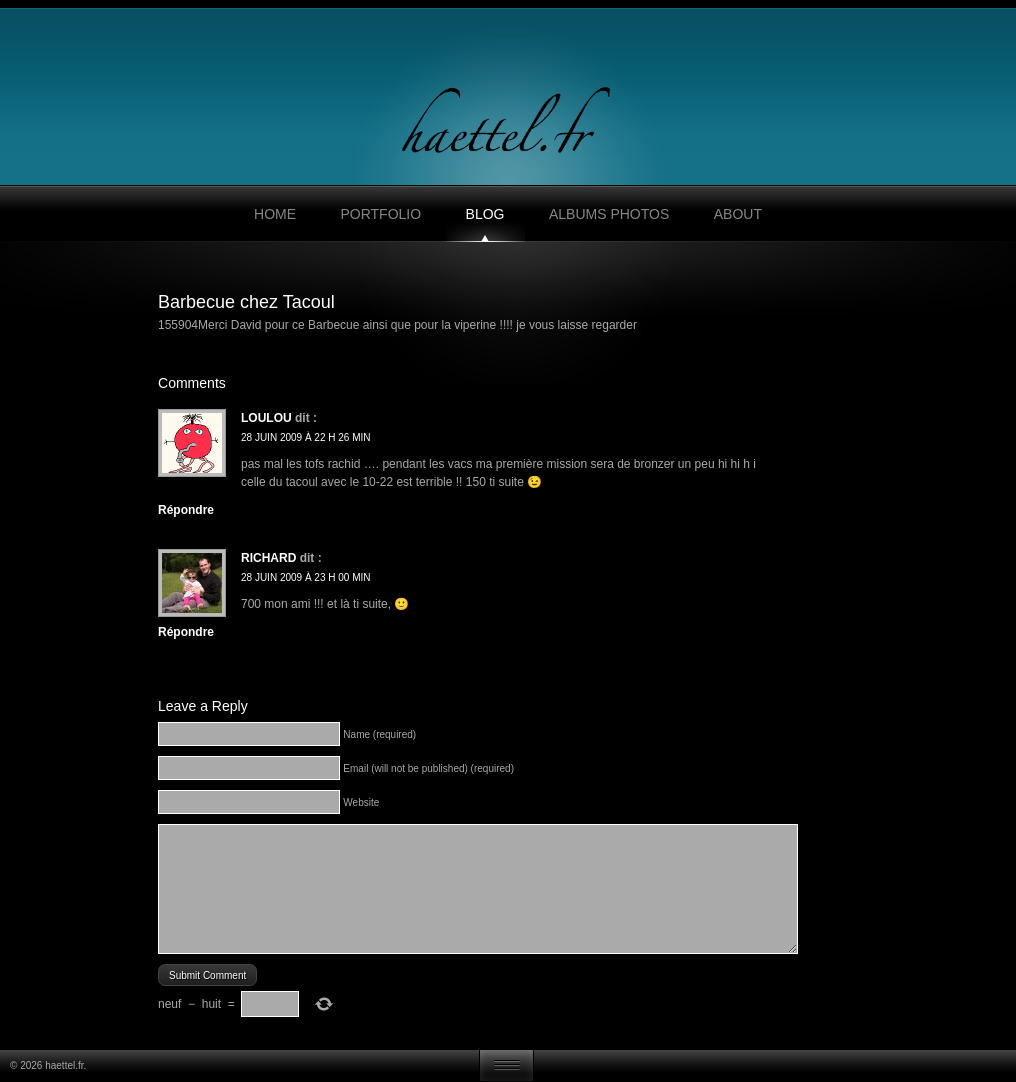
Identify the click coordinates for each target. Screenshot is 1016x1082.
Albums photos (609, 214)
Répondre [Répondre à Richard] (186, 632)
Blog (485, 214)
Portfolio (380, 214)
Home (275, 214)
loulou (266, 418)
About (738, 214)
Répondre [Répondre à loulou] (186, 510)
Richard (268, 558)
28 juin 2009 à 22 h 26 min (306, 437)
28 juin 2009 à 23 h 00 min (306, 577)
